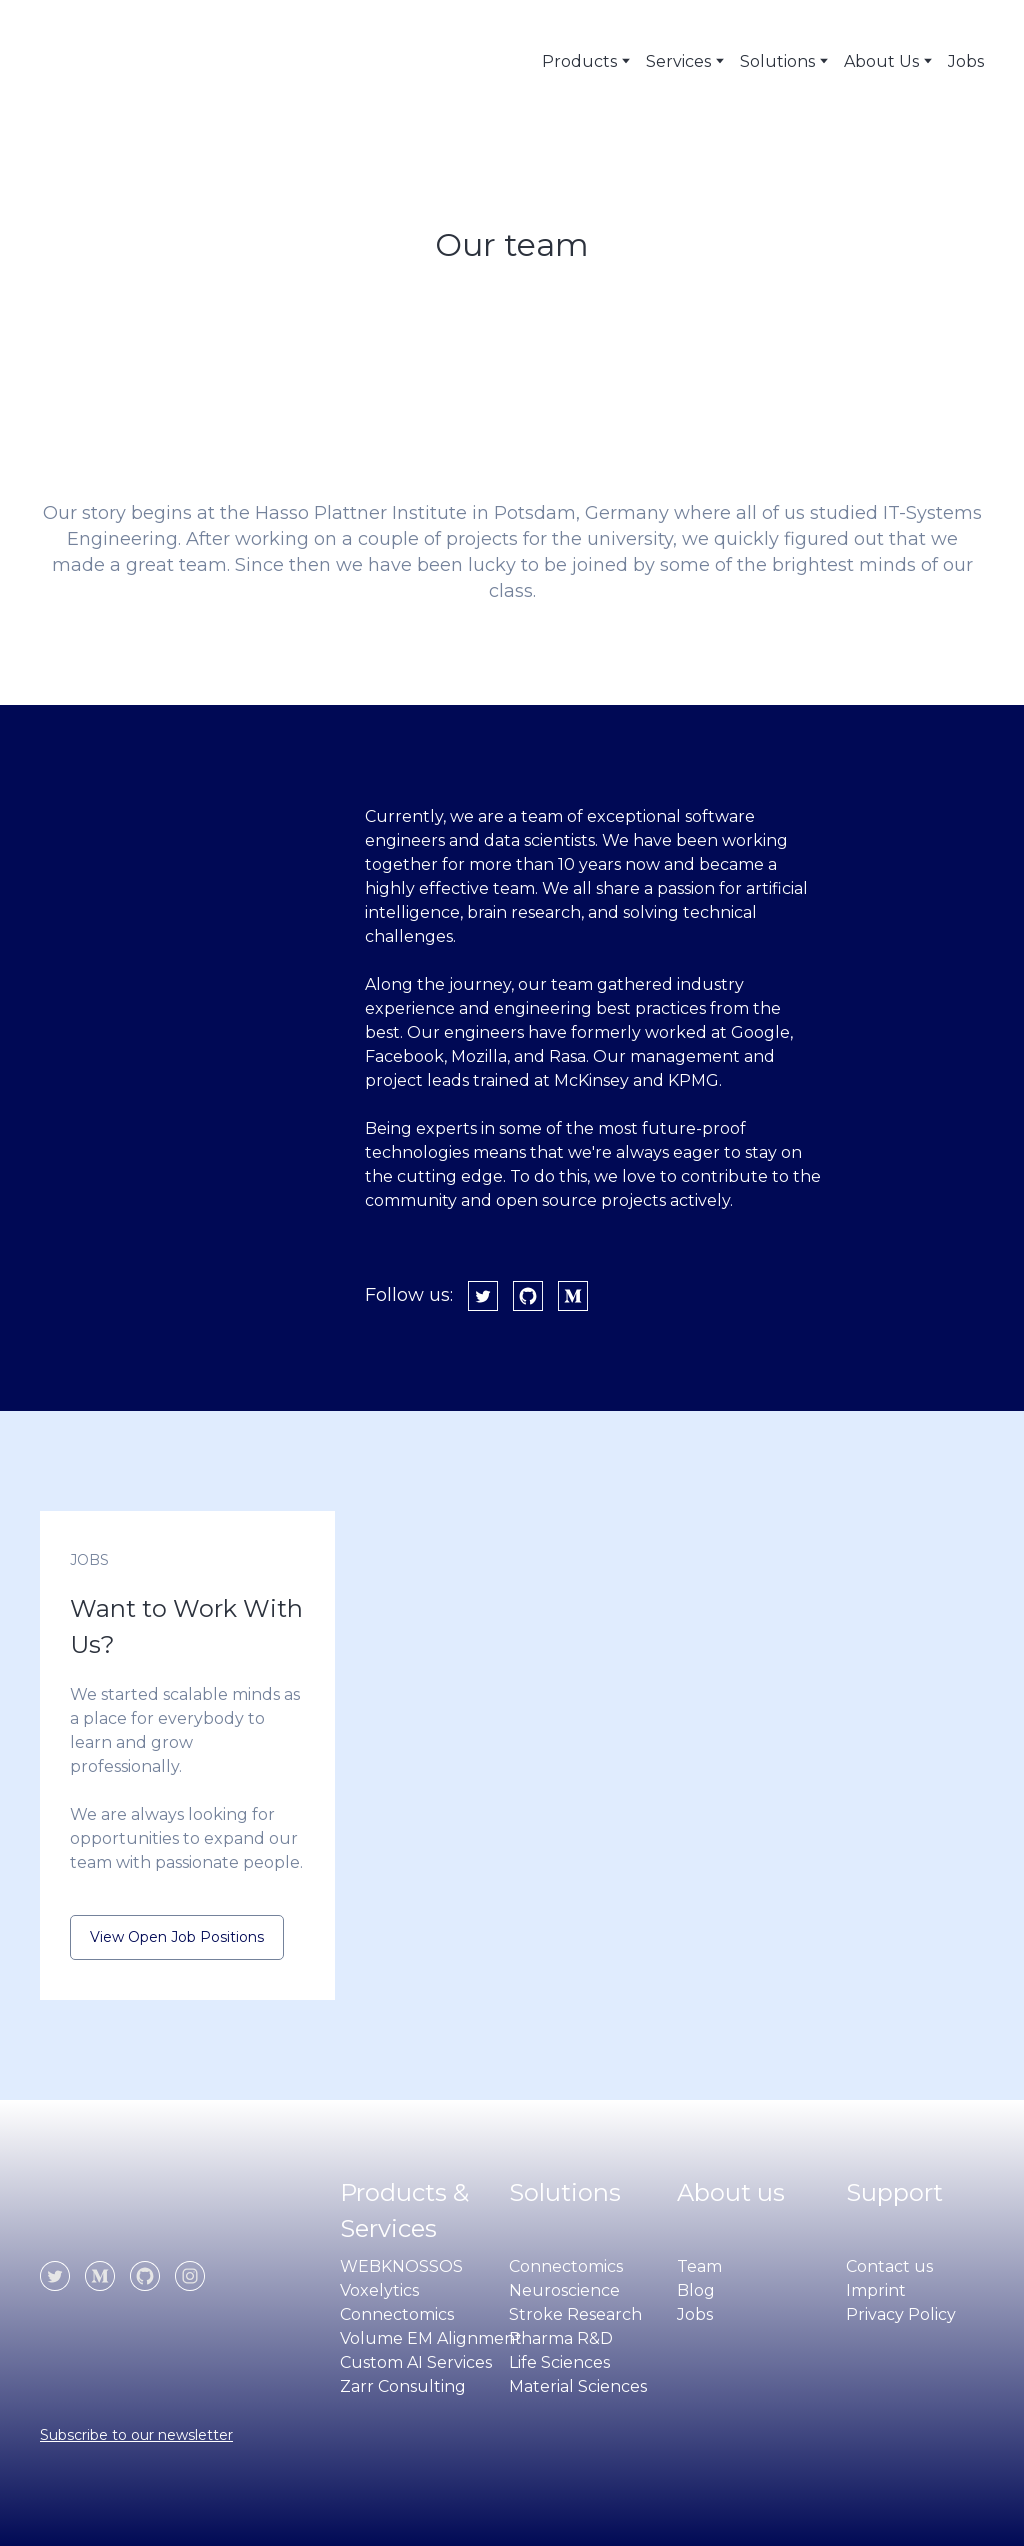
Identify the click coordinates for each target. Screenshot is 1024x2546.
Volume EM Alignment (431, 2338)
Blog (696, 2290)
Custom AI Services (416, 2362)
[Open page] (125, 2210)
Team (699, 2266)
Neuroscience (564, 2290)
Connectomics (397, 2314)
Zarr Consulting (403, 2386)
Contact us (889, 2266)
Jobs (966, 61)
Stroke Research (575, 2314)
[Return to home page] (121, 61)
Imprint (876, 2290)
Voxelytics (379, 2290)
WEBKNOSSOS (401, 2266)
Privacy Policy (901, 2314)
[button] (483, 1296)
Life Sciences (559, 2362)
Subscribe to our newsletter (136, 2435)
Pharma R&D (561, 2338)
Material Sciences (578, 2386)
